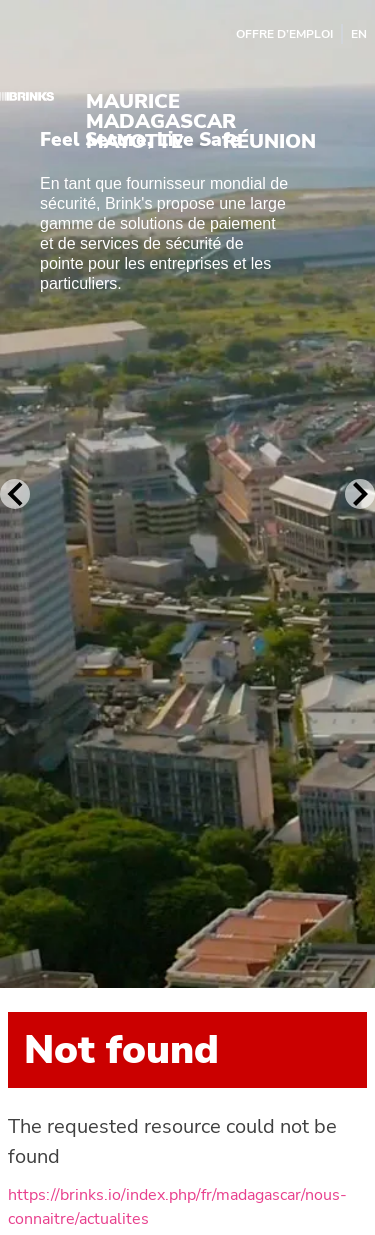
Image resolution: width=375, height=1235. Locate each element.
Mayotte (134, 142)
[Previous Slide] (15, 494)
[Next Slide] (360, 494)
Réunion (269, 142)
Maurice (133, 102)
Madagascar (161, 122)
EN (359, 34)
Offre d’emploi (284, 34)
